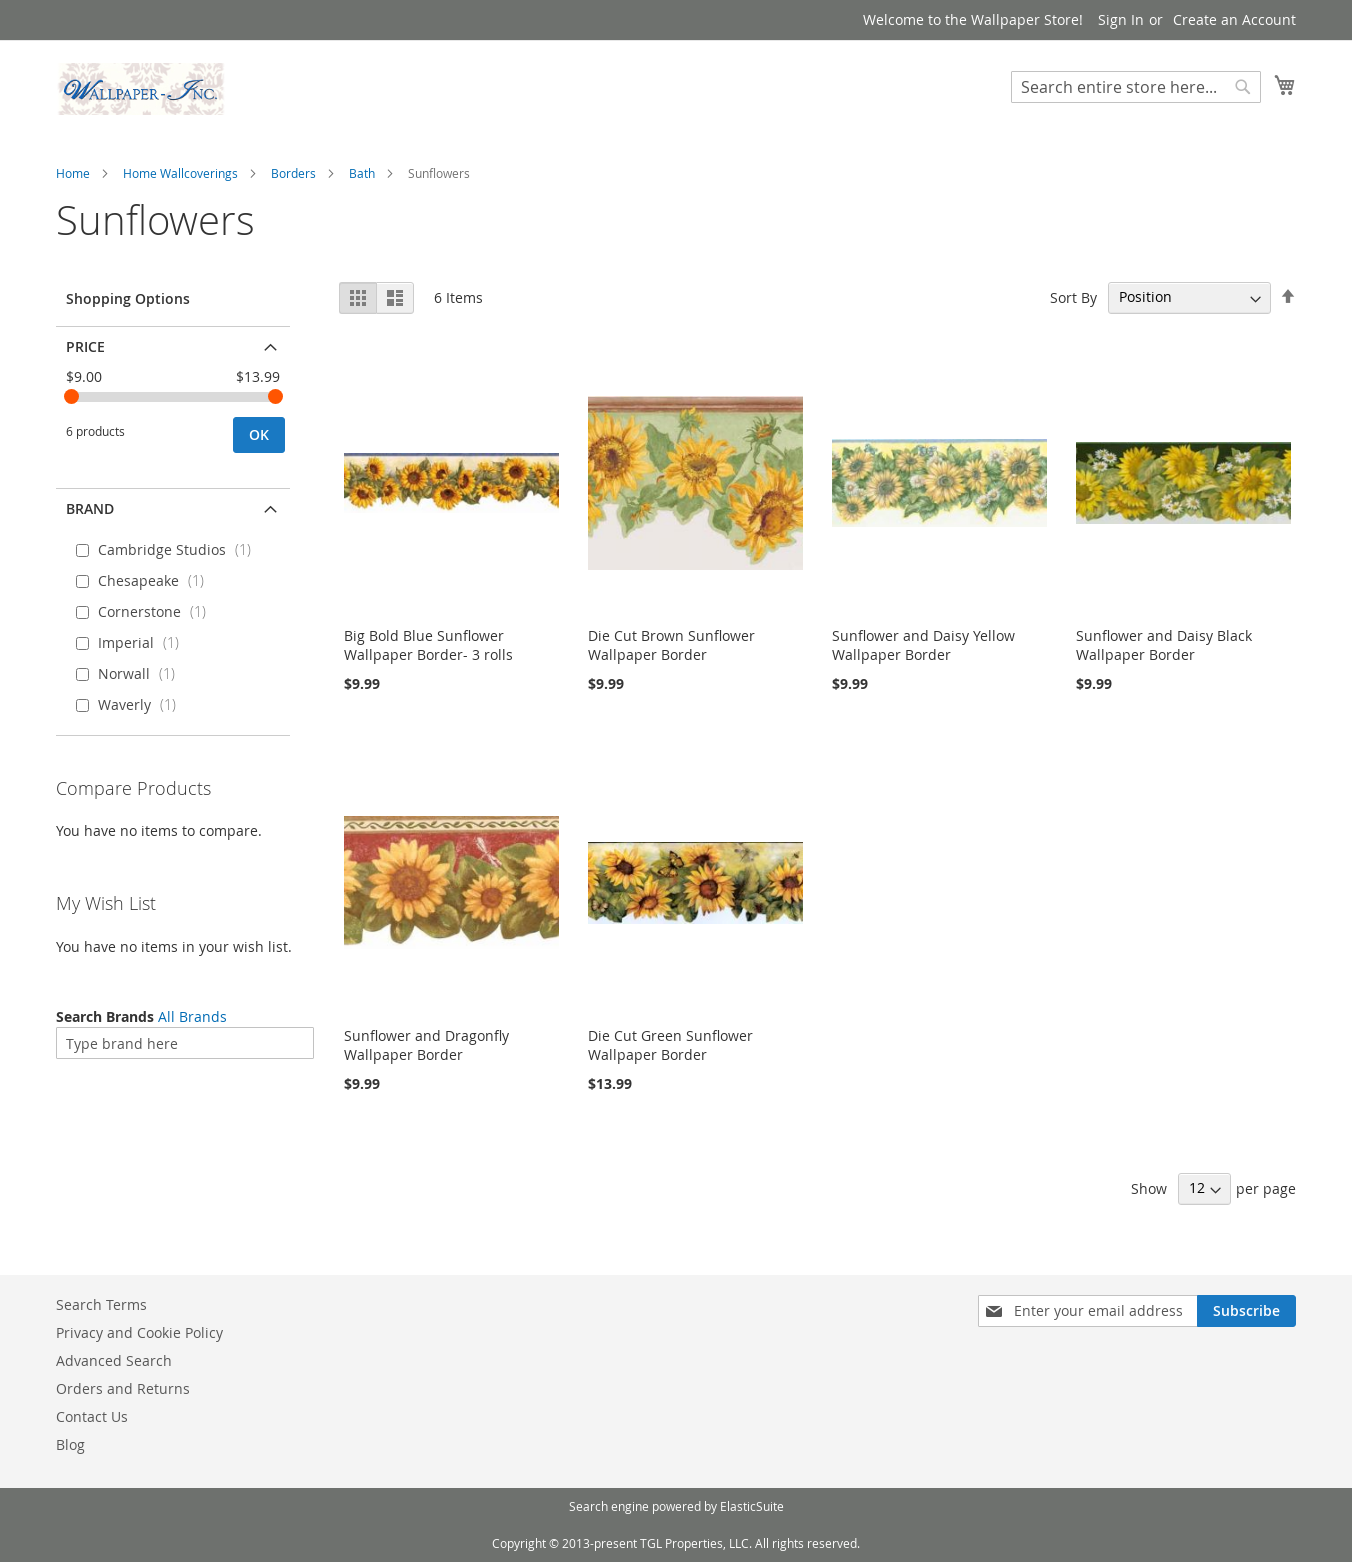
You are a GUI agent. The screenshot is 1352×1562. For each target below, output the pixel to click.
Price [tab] (85, 346)
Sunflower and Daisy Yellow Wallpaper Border (923, 645)
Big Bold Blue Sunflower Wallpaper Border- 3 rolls (428, 645)
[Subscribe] (1246, 1311)
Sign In (1121, 19)
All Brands (192, 1016)
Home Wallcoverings (180, 173)
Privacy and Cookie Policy (139, 1332)
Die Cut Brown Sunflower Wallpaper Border (671, 645)
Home (73, 173)
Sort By (1073, 296)
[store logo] (141, 89)
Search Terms (101, 1304)
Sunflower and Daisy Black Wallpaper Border (1164, 645)
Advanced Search (114, 1360)
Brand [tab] (90, 508)
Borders (293, 173)
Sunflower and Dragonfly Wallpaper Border (426, 1045)
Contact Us (92, 1416)
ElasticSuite (752, 1506)
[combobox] (1136, 87)
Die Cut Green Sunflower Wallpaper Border (670, 1045)
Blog (70, 1444)
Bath (362, 173)
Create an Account (1234, 19)
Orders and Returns (123, 1388)
